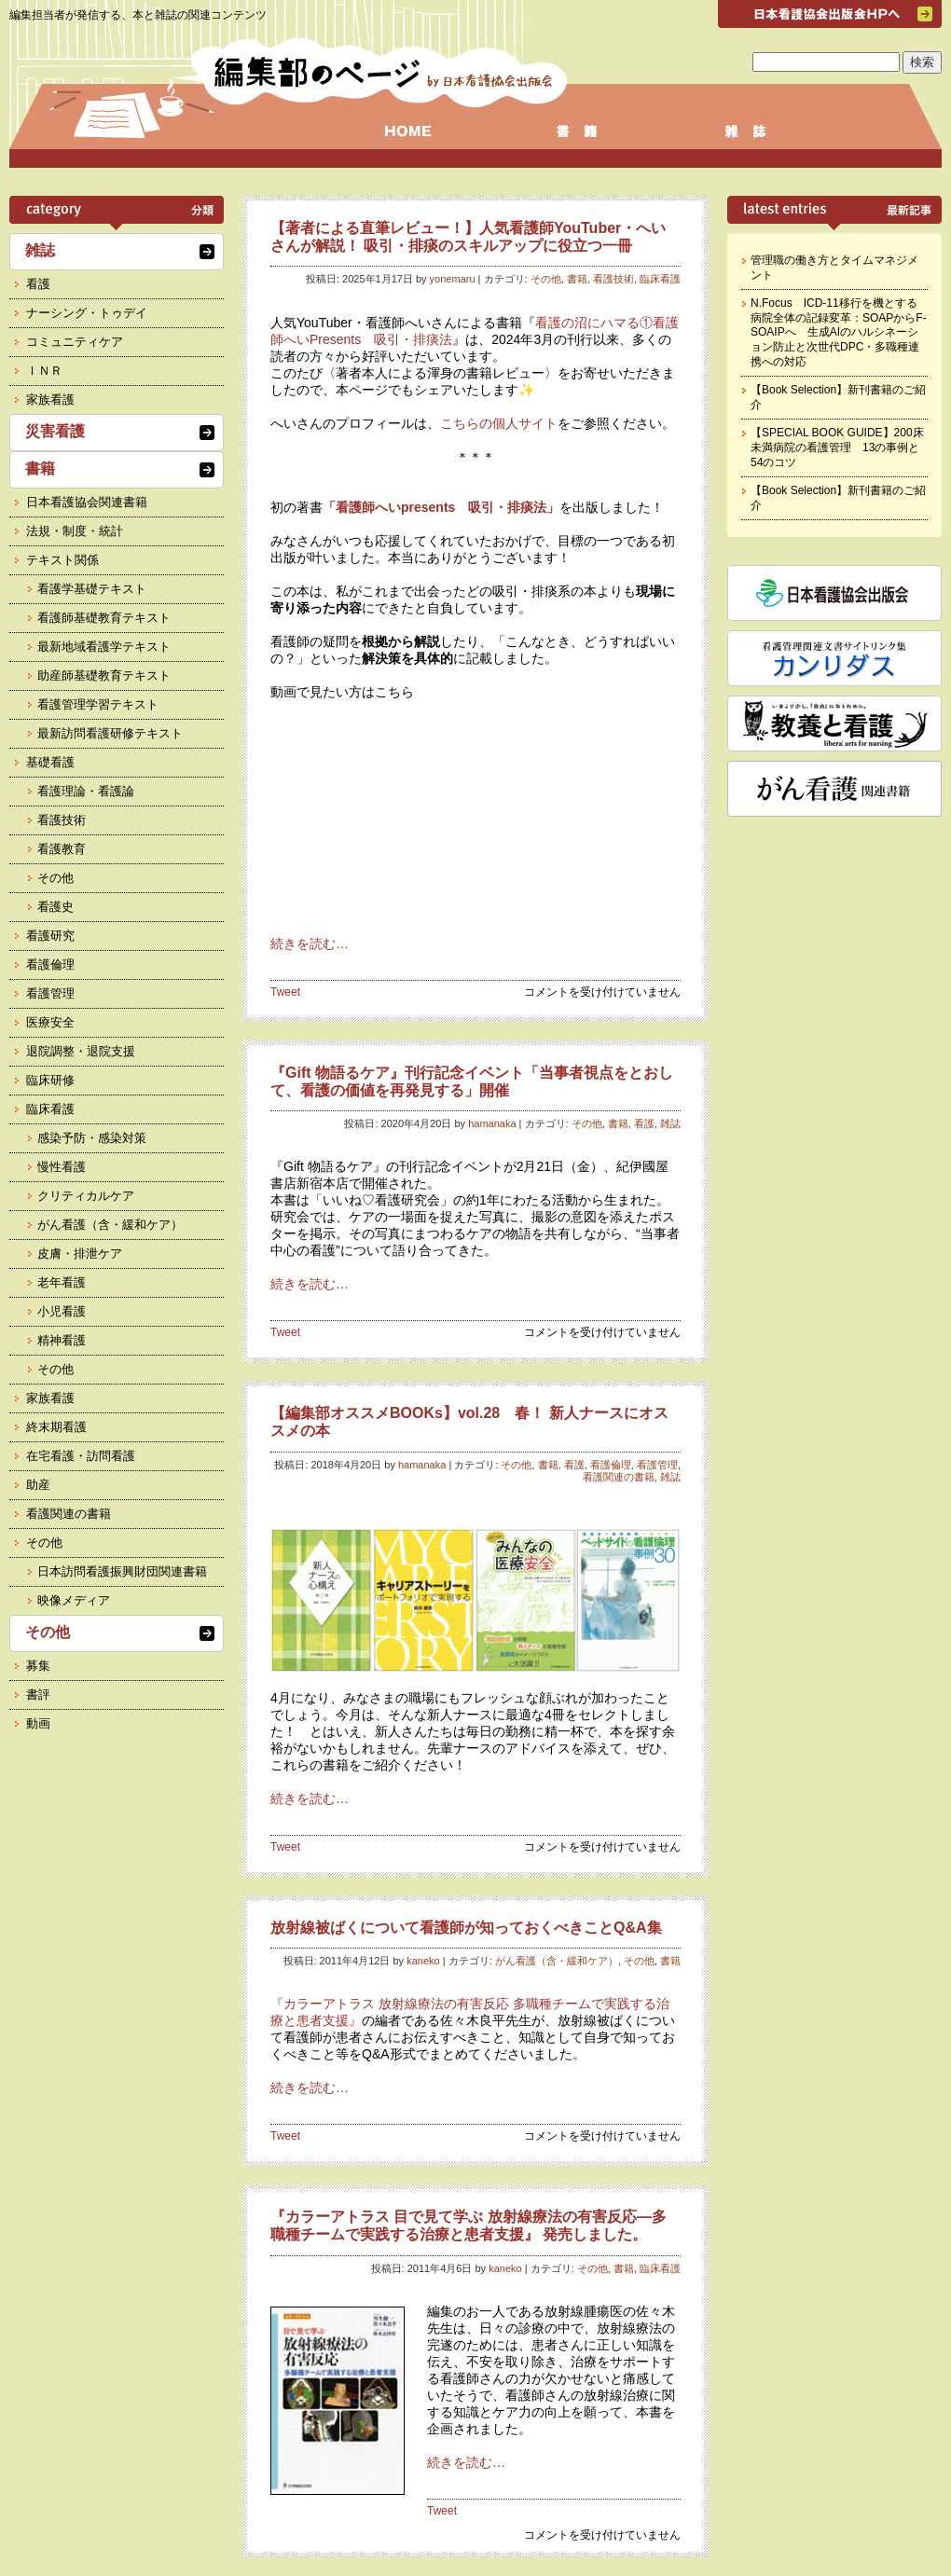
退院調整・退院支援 (80, 1051)
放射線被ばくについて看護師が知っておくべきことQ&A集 (466, 1927)
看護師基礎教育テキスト (104, 618)
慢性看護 (61, 1167)
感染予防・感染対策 (91, 1138)
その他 (546, 278)
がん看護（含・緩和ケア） (556, 1960)
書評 (38, 1694)
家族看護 (50, 399)
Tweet (285, 992)
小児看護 (61, 1311)
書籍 (577, 278)
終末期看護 (56, 1427)
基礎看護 (50, 762)
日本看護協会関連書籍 (86, 502)
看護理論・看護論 (85, 791)
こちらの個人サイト (499, 423)
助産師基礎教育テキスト (104, 675)
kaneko (423, 1960)
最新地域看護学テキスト (104, 647)
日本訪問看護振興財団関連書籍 (122, 1571)
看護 (644, 1123)
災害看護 (55, 431)
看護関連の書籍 (619, 1476)
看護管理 (657, 1464)
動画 (38, 1723)
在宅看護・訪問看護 (80, 1456)
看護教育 (61, 849)
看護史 (55, 907)
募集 (38, 1666)
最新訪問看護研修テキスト (110, 733)
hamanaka (492, 1123)
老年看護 (61, 1282)
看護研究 (50, 936)
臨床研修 (50, 1080)
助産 (38, 1485)
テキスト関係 (62, 560)
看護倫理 (610, 1464)
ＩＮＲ (44, 371)
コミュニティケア (74, 342)
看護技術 (613, 278)
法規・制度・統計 (74, 531)
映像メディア (73, 1600)
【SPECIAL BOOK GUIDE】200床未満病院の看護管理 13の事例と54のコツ (837, 447)
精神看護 (61, 1340)
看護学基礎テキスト (91, 589)
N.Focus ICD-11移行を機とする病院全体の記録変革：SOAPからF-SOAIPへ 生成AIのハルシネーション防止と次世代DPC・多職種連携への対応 (839, 331)
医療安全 (50, 1022)
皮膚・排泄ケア (79, 1253)
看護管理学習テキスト (97, 704)
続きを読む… (309, 943)
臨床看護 (660, 278)
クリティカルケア (85, 1196)
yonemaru (453, 278)
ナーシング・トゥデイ (86, 313)
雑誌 (670, 1123)
